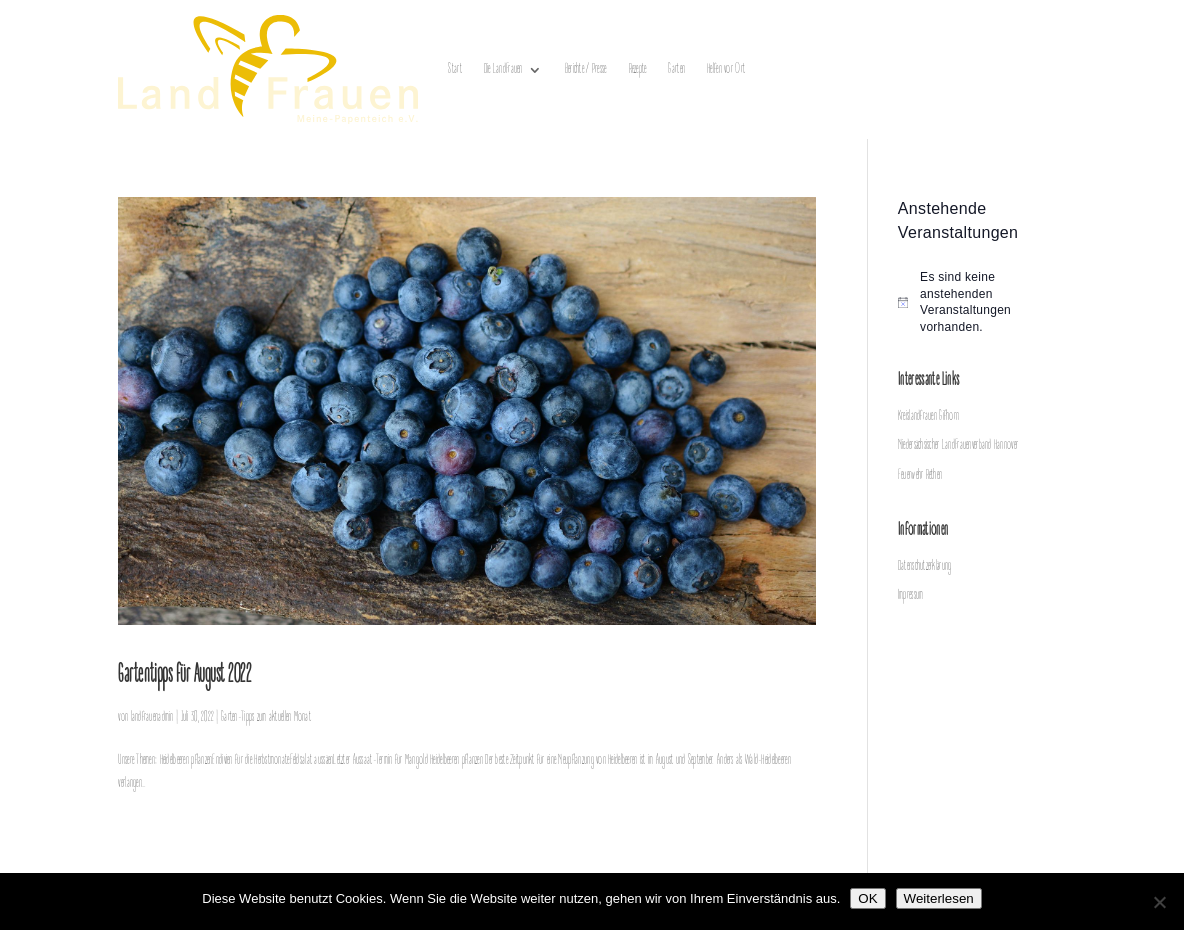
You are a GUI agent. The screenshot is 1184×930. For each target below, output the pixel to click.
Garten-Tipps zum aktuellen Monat (266, 717)
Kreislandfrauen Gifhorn (928, 416)
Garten (676, 69)
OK (867, 898)
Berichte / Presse (586, 69)
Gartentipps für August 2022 (184, 675)
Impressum (911, 595)
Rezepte (638, 69)
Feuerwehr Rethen (920, 475)
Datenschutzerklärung (925, 566)
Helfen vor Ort (726, 69)
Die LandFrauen (503, 69)
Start (454, 69)
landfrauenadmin (152, 717)
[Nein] (1159, 902)
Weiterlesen (939, 898)
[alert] (982, 302)
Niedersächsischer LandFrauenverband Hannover (958, 445)
